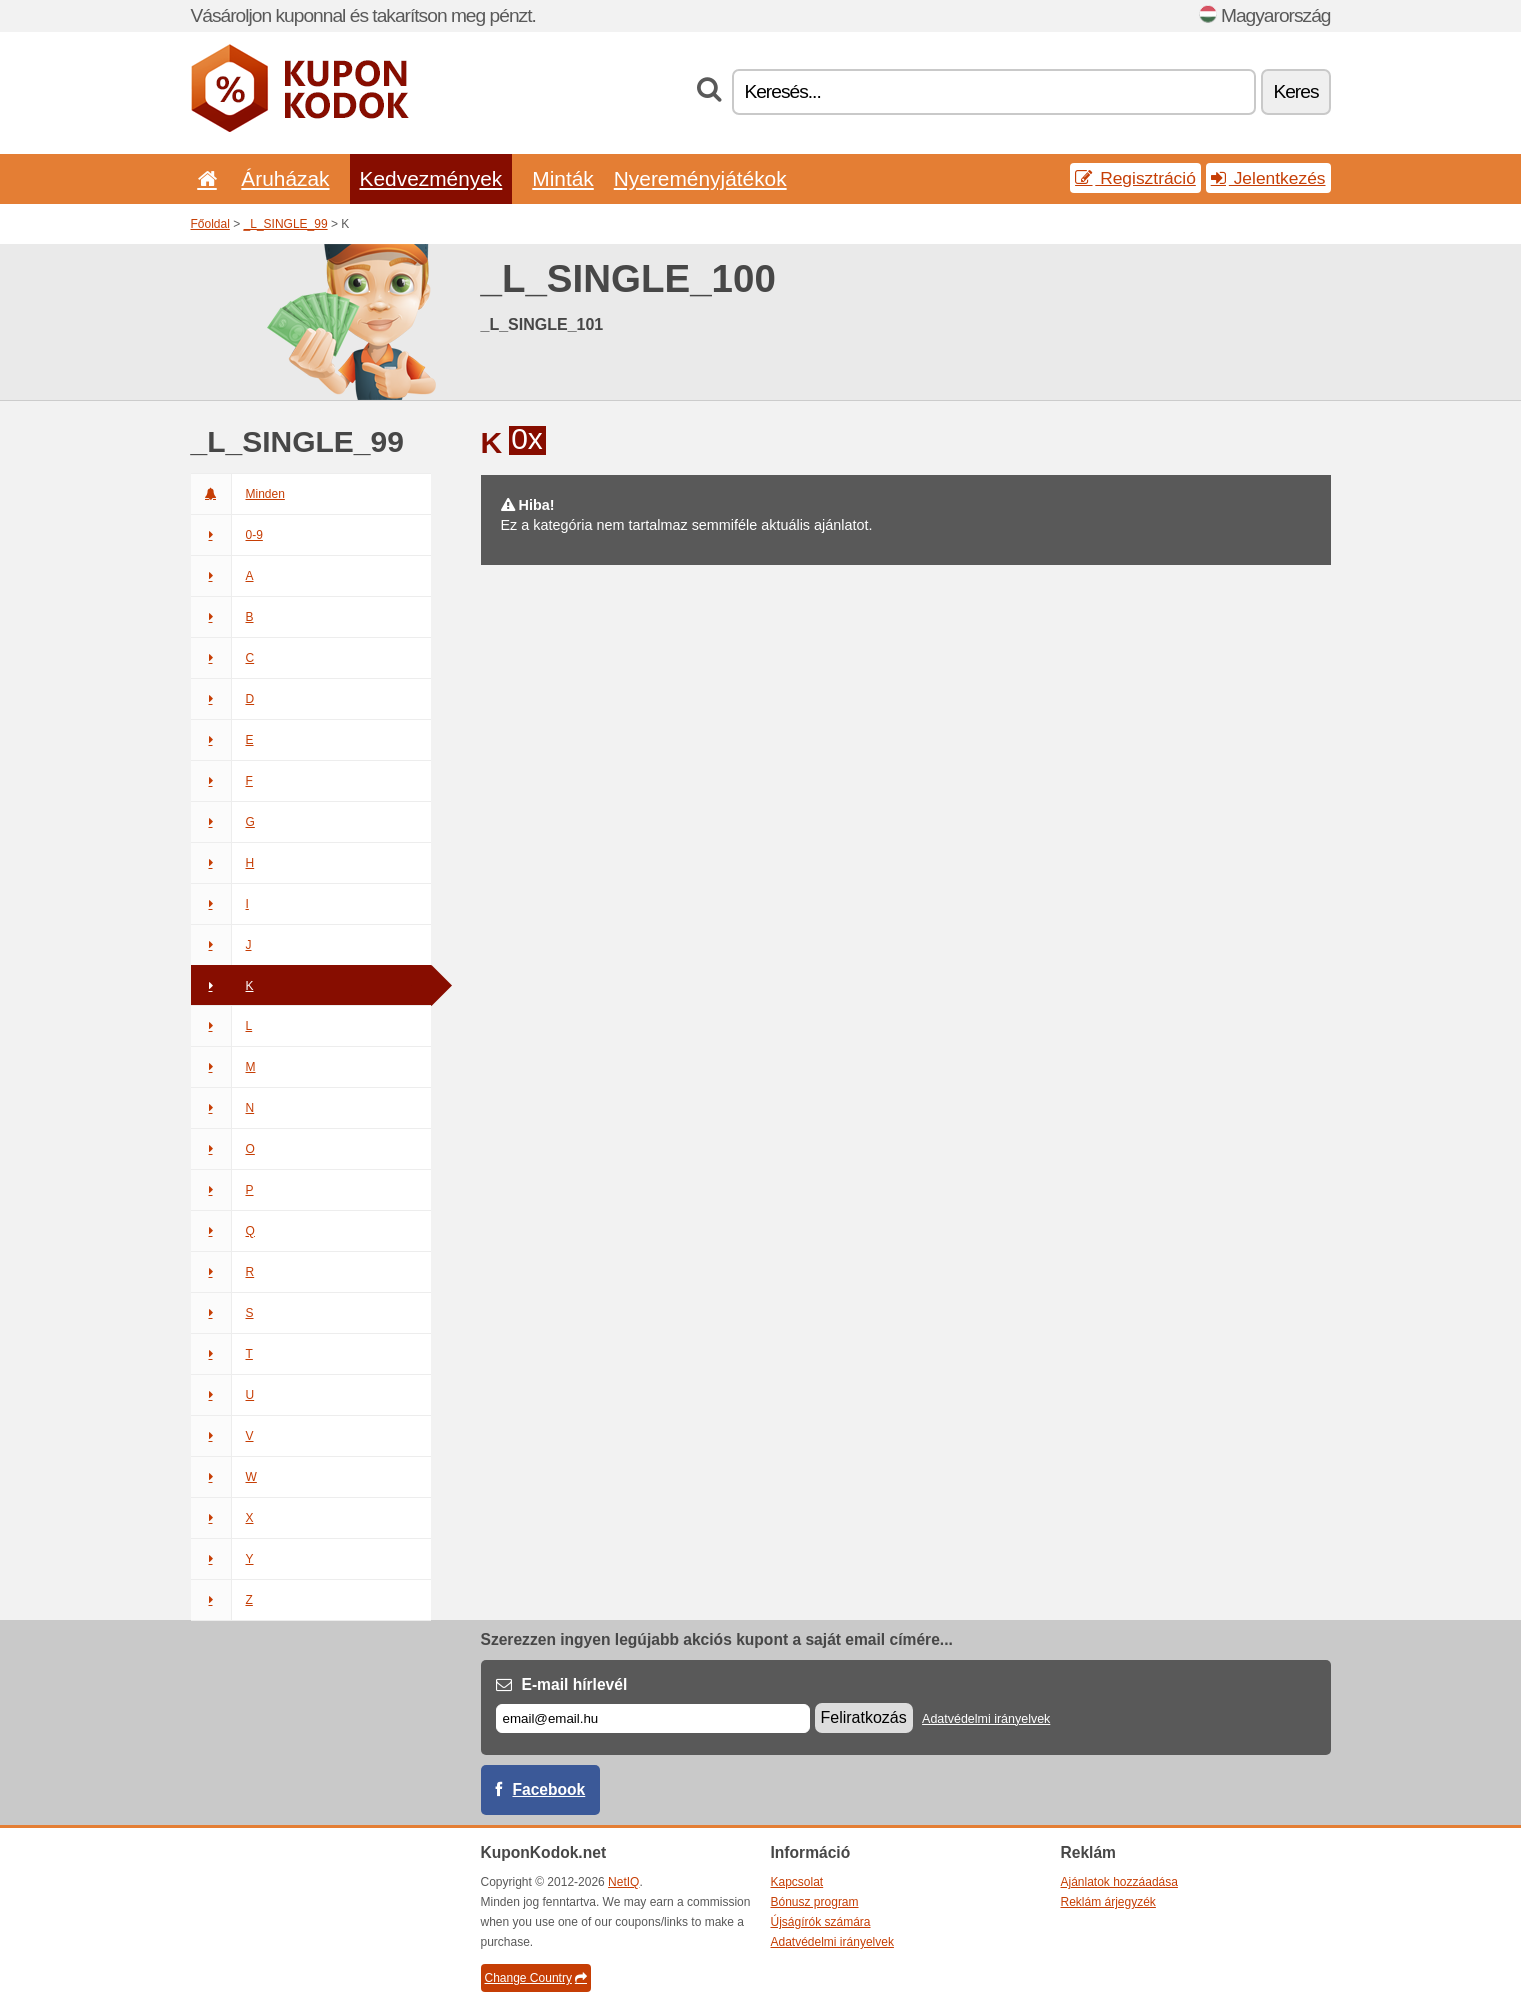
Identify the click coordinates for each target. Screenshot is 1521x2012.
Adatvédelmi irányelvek (986, 1719)
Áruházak (285, 178)
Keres (1295, 91)
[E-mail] (653, 1718)
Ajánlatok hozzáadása (1119, 1882)
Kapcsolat (797, 1882)
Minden (238, 494)
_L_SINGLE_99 (286, 224)
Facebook (549, 1789)
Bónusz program (815, 1902)
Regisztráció (1135, 178)
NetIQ (623, 1882)
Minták (562, 178)
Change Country (536, 1978)
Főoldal (210, 224)
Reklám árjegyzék (1108, 1902)
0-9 (227, 535)
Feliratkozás (864, 1717)
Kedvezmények (431, 178)
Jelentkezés (1268, 178)
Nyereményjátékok (700, 178)
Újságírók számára (821, 1922)
